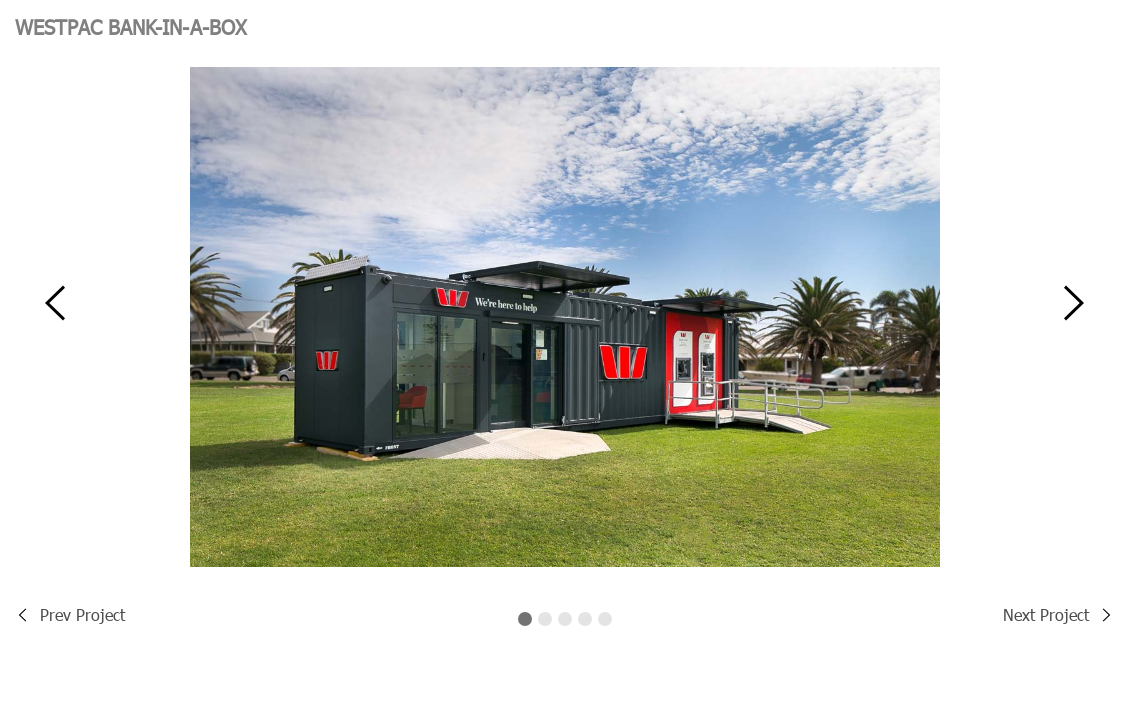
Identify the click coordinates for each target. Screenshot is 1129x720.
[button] (55, 316)
